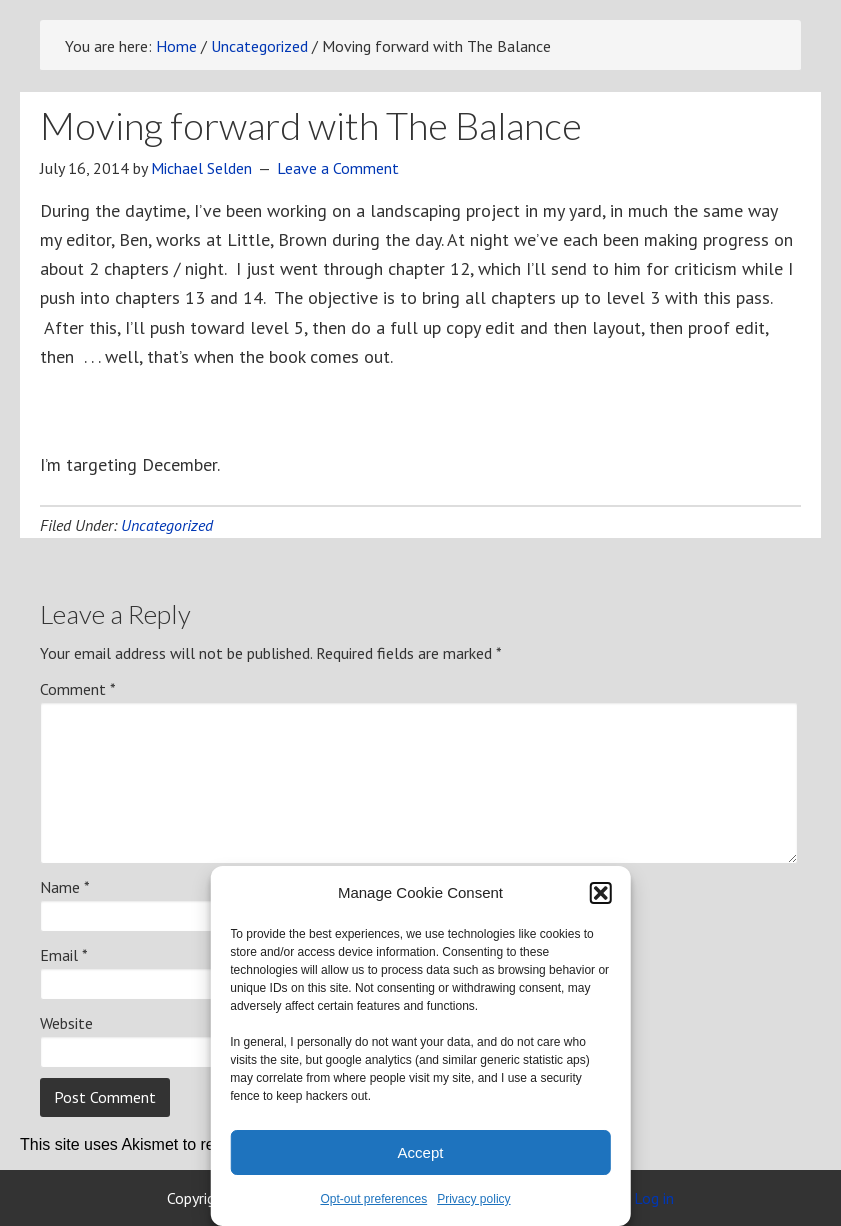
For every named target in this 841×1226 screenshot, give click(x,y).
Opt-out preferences (373, 1199)
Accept (421, 1152)
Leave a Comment (338, 168)
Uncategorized (167, 525)
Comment (78, 689)
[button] (601, 893)
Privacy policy (473, 1199)
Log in (654, 1198)
